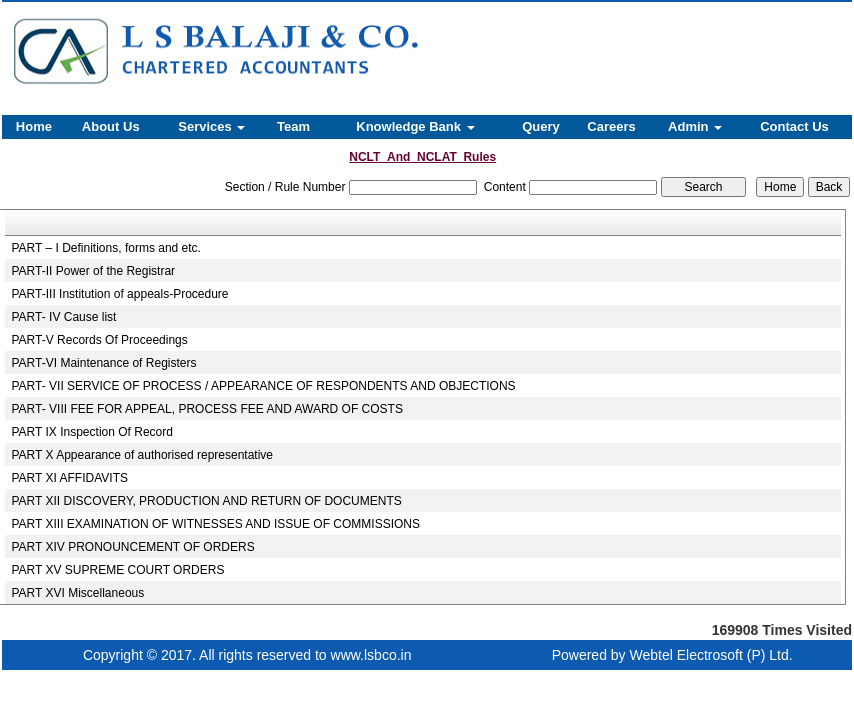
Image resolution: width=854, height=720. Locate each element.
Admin (695, 126)
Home (34, 126)
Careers (611, 126)
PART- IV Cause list (64, 317)
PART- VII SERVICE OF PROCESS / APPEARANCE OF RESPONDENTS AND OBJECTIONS (264, 386)
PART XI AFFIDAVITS (70, 478)
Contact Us (794, 126)
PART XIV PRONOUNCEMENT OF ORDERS (133, 547)
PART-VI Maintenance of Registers (104, 363)
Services (211, 126)
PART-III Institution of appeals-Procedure (120, 294)
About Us (111, 126)
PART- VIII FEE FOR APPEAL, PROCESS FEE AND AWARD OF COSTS (207, 409)
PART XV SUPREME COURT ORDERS (118, 570)
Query (541, 126)
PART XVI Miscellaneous (78, 593)
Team (293, 126)
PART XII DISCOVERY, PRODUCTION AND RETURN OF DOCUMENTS (207, 501)
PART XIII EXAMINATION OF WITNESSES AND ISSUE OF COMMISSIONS (216, 524)
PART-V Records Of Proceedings (100, 340)
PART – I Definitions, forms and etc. (106, 248)
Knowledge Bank (415, 126)
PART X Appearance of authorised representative (143, 455)
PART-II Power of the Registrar (94, 271)
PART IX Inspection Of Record (92, 432)
